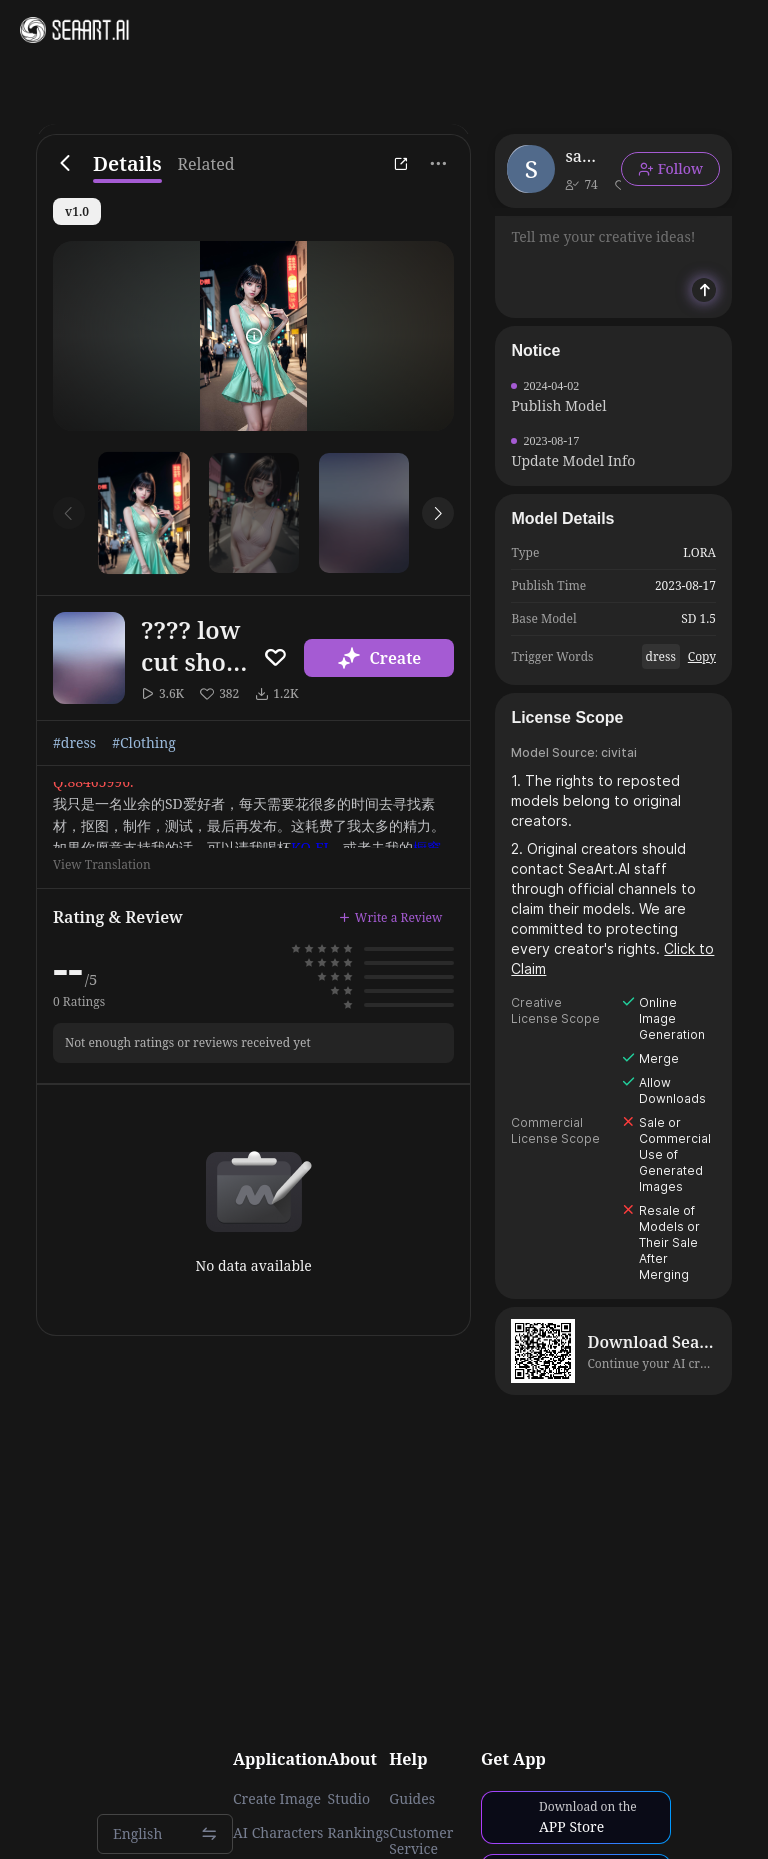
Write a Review (391, 917)
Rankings (359, 1833)
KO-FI (310, 847)
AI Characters (278, 1833)
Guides (412, 1799)
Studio (349, 1799)
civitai (619, 752)
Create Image (277, 1799)
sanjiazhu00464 (585, 156)
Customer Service (421, 1841)
